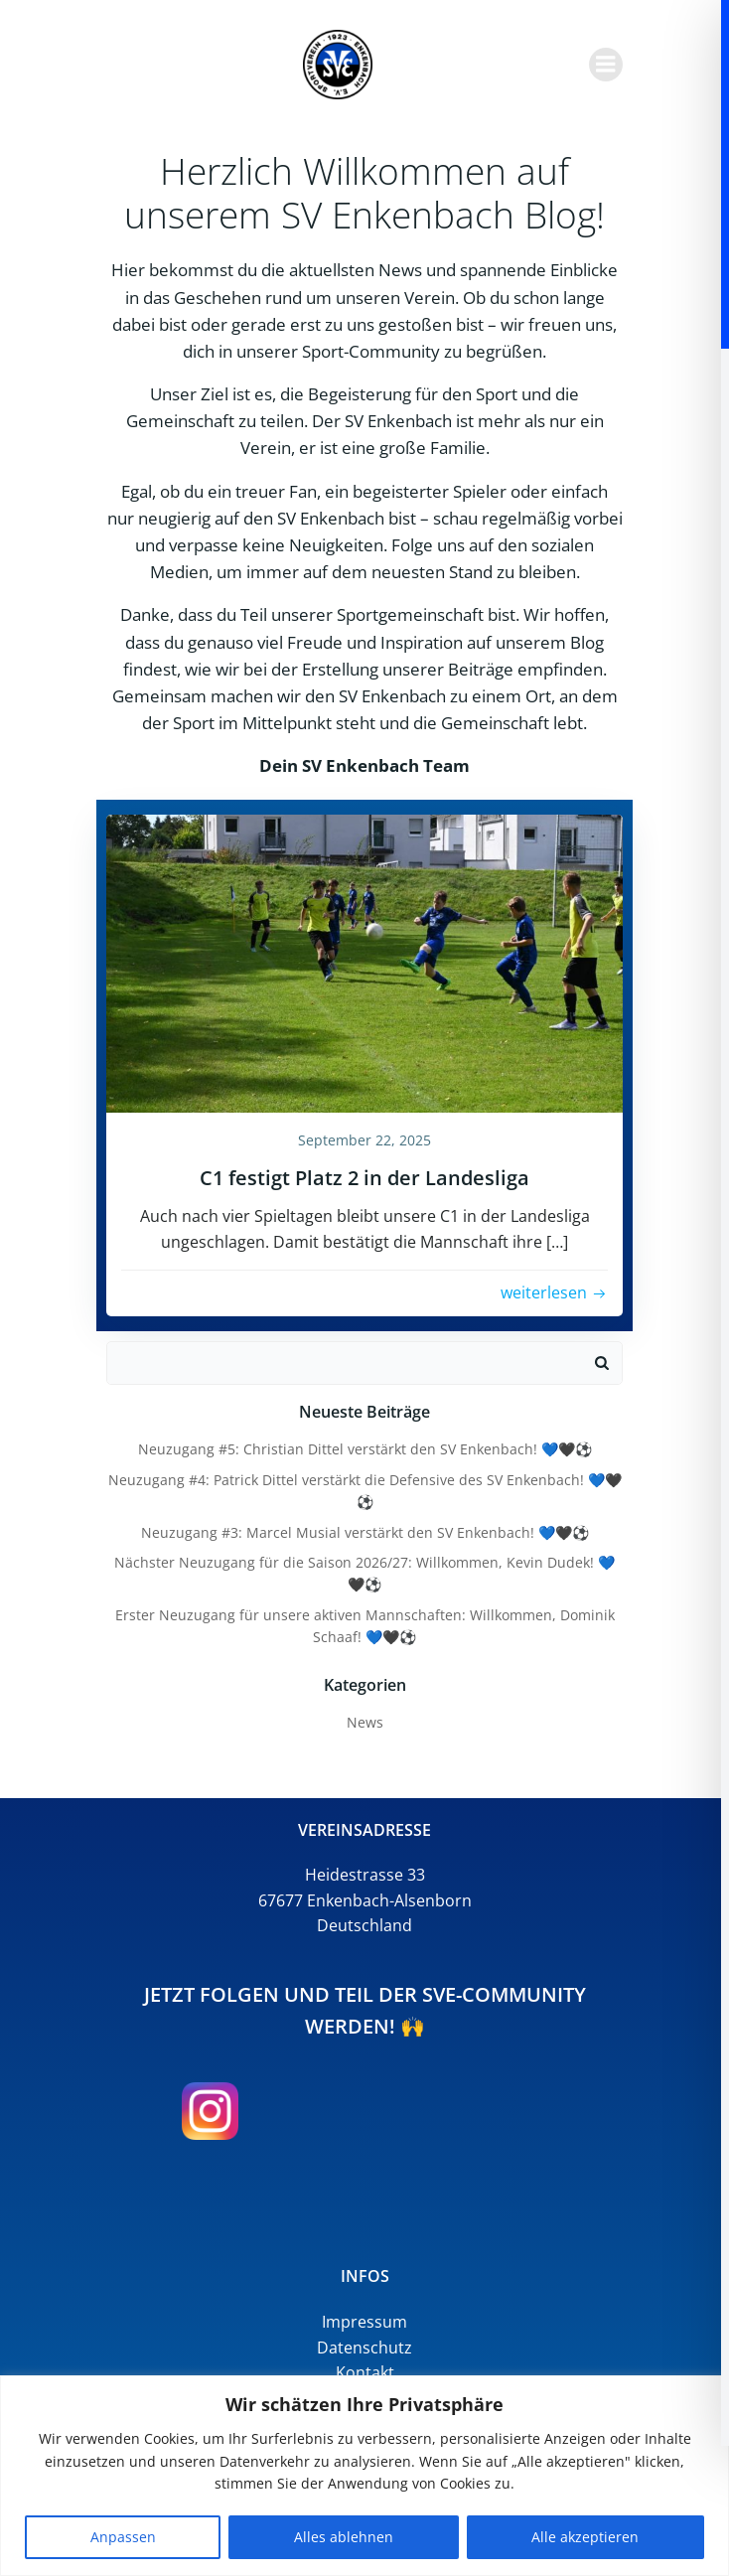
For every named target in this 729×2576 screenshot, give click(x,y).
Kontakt (365, 2372)
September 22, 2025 (364, 1140)
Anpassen (123, 2536)
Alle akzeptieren (585, 2536)
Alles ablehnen (343, 2536)
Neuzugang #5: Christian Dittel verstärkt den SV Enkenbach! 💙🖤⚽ (365, 1449)
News (365, 1722)
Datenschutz (364, 2347)
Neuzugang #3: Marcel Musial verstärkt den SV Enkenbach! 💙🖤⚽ (365, 1532)
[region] (364, 2475)
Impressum (364, 2322)
